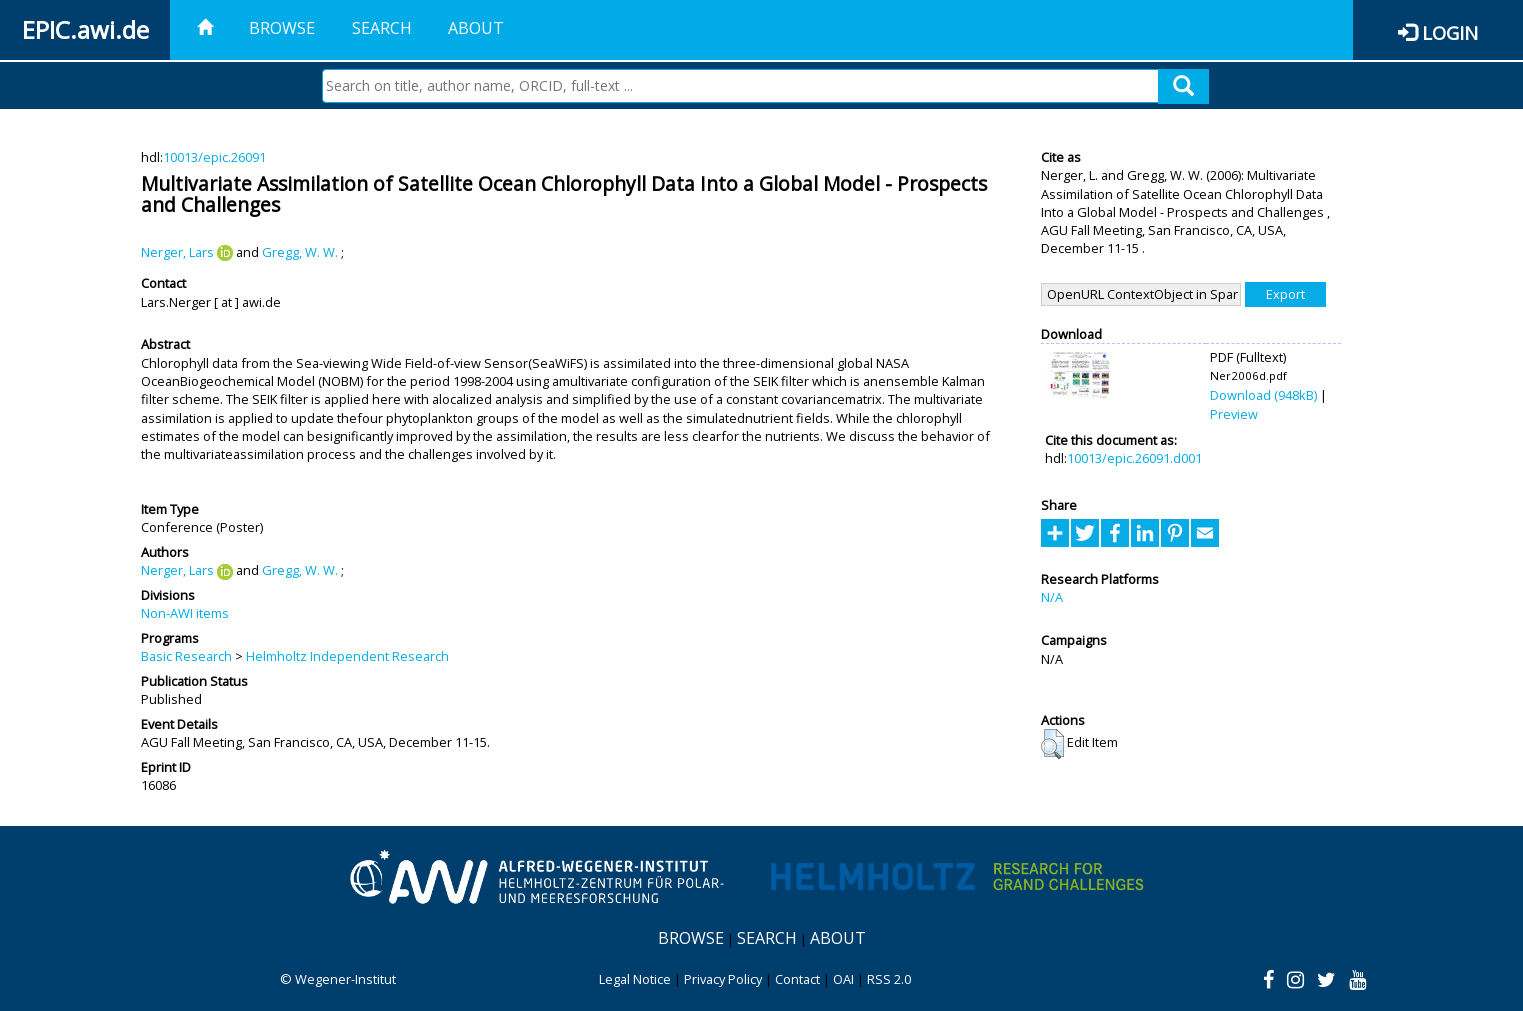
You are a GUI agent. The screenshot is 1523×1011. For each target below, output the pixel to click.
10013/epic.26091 (214, 157)
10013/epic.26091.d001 (1134, 458)
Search (382, 28)
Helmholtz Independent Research (347, 656)
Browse (282, 28)
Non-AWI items (185, 613)
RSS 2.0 (889, 979)
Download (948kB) (1263, 395)
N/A (1052, 597)
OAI (843, 979)
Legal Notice (635, 979)
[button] (1052, 744)
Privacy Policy (723, 979)
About (476, 28)
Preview (1234, 414)
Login (1450, 32)
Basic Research (186, 656)
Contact (797, 979)
